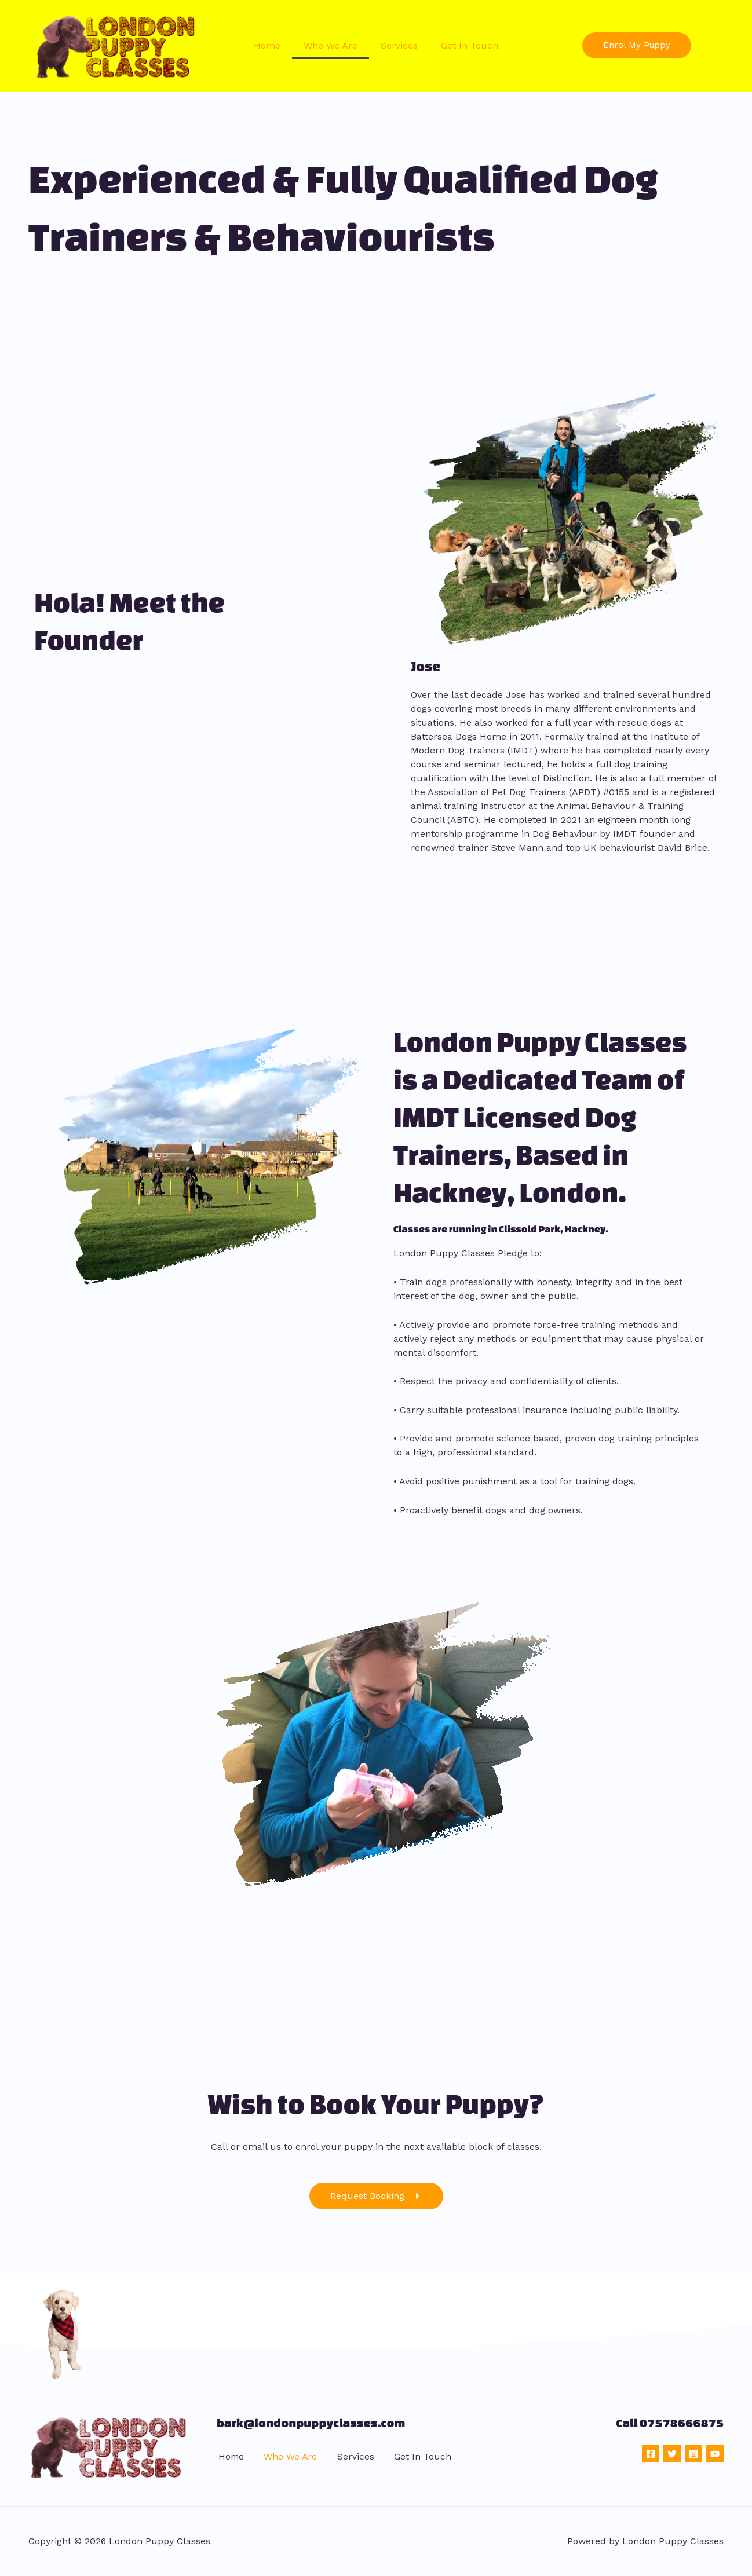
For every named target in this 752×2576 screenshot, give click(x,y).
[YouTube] (715, 2453)
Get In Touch (469, 45)
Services (399, 45)
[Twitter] (672, 2453)
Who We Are (330, 45)
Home (267, 45)
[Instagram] (693, 2453)
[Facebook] (650, 2453)
